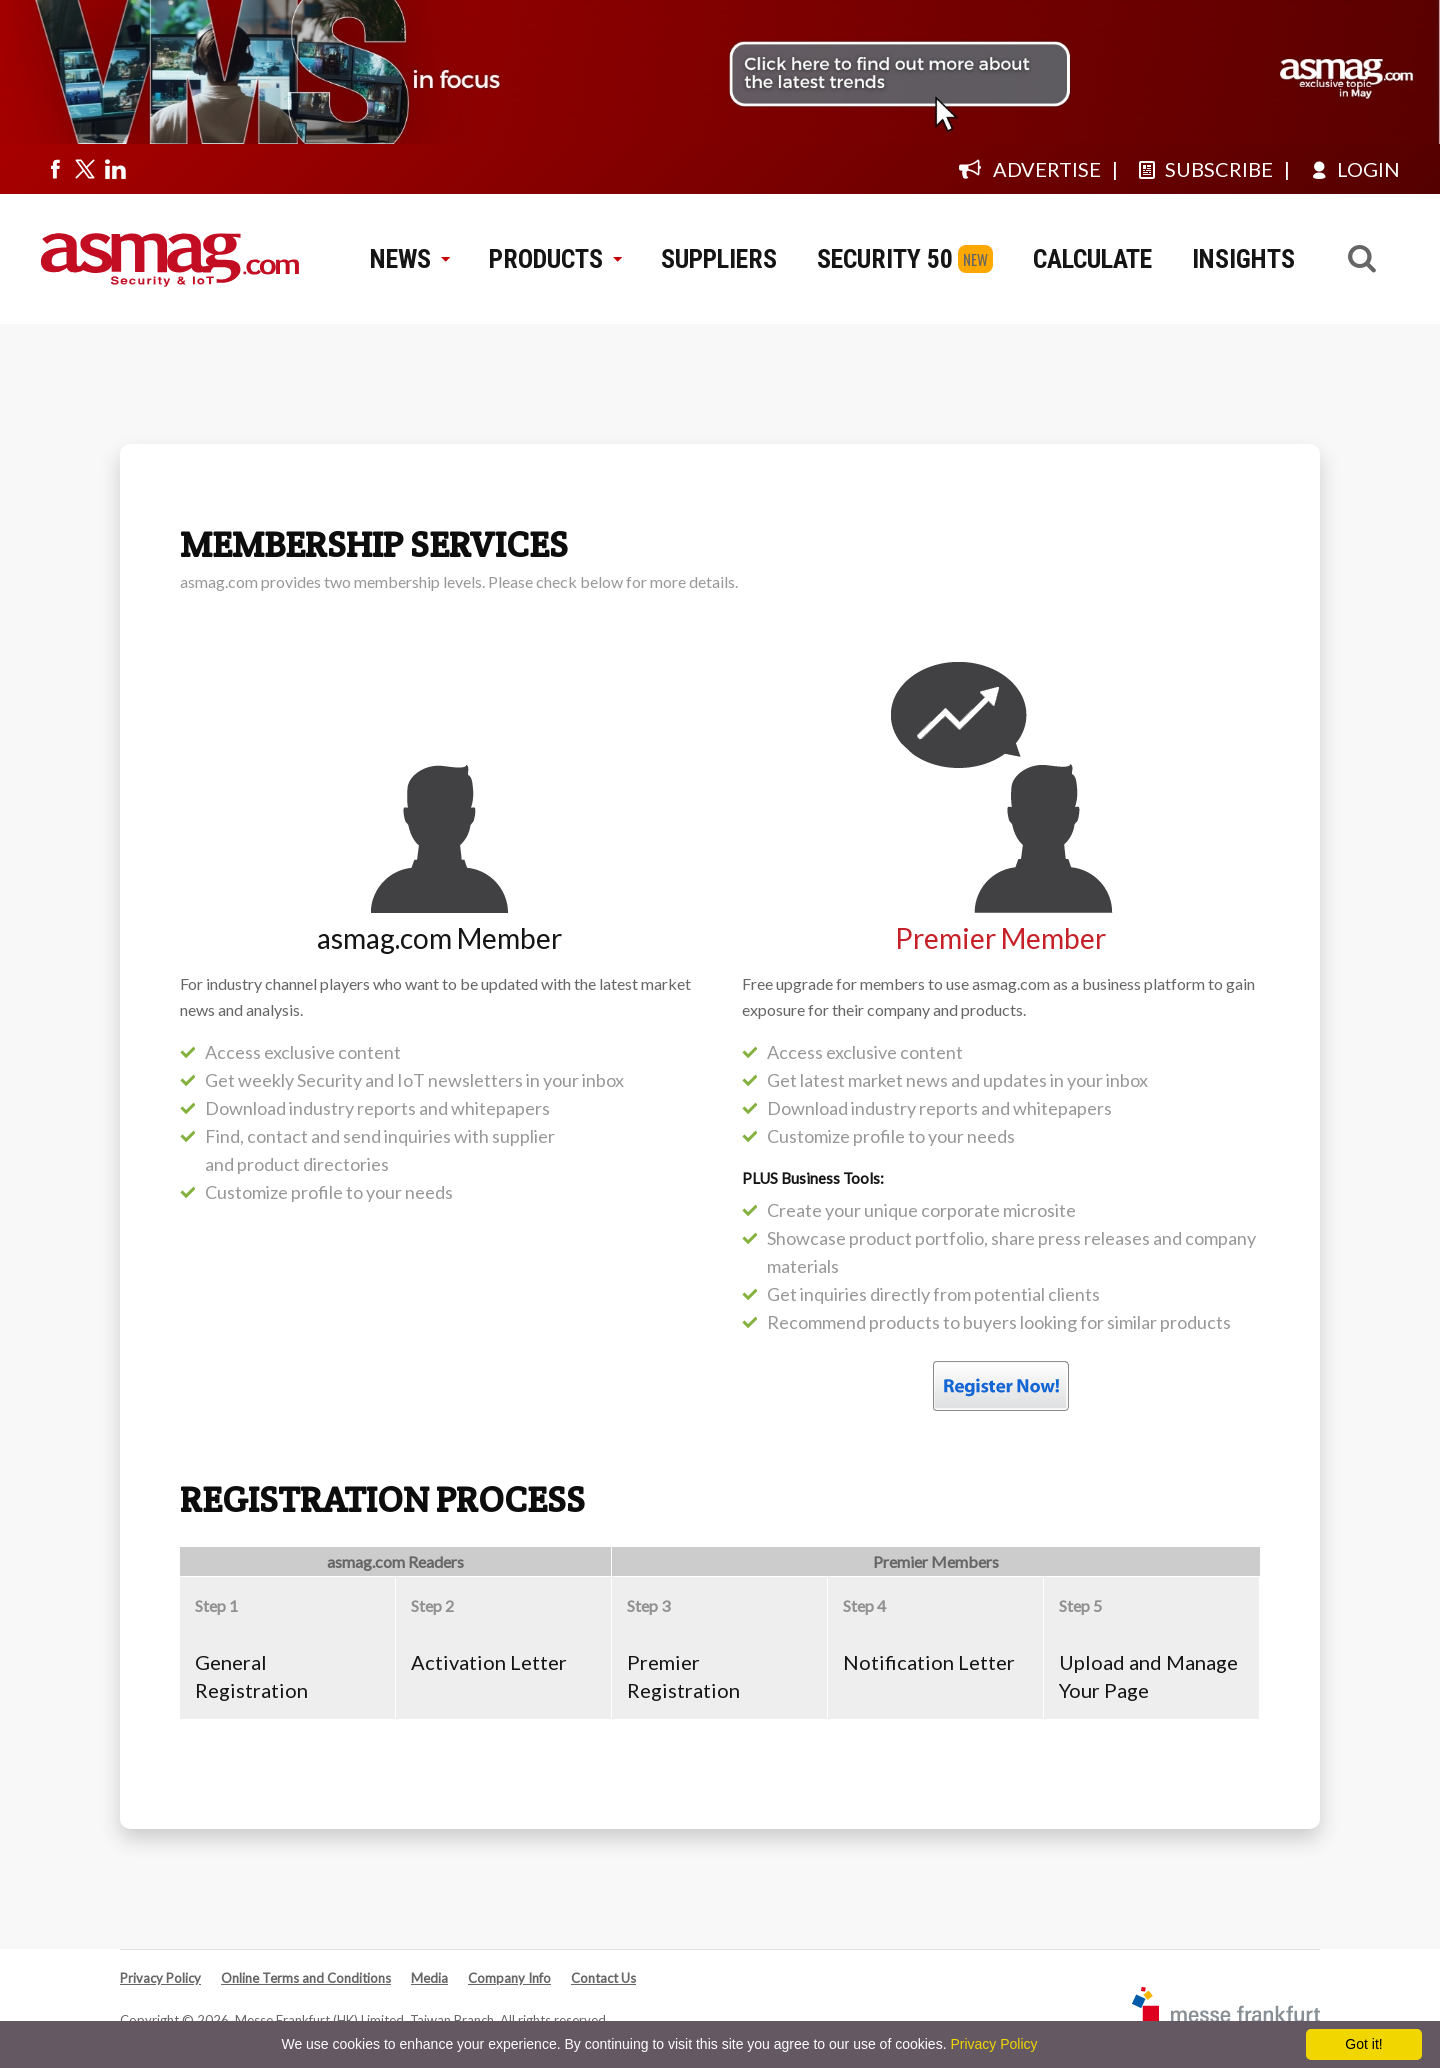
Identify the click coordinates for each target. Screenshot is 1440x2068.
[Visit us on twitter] (85, 169)
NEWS (409, 259)
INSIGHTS (1243, 259)
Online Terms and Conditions (306, 1978)
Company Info (509, 1978)
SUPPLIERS (719, 259)
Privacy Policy (160, 1978)
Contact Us (603, 1978)
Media (429, 1978)
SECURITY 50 (885, 259)
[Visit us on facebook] (55, 169)
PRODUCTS (555, 259)
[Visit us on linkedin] (115, 169)
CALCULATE (1092, 259)
